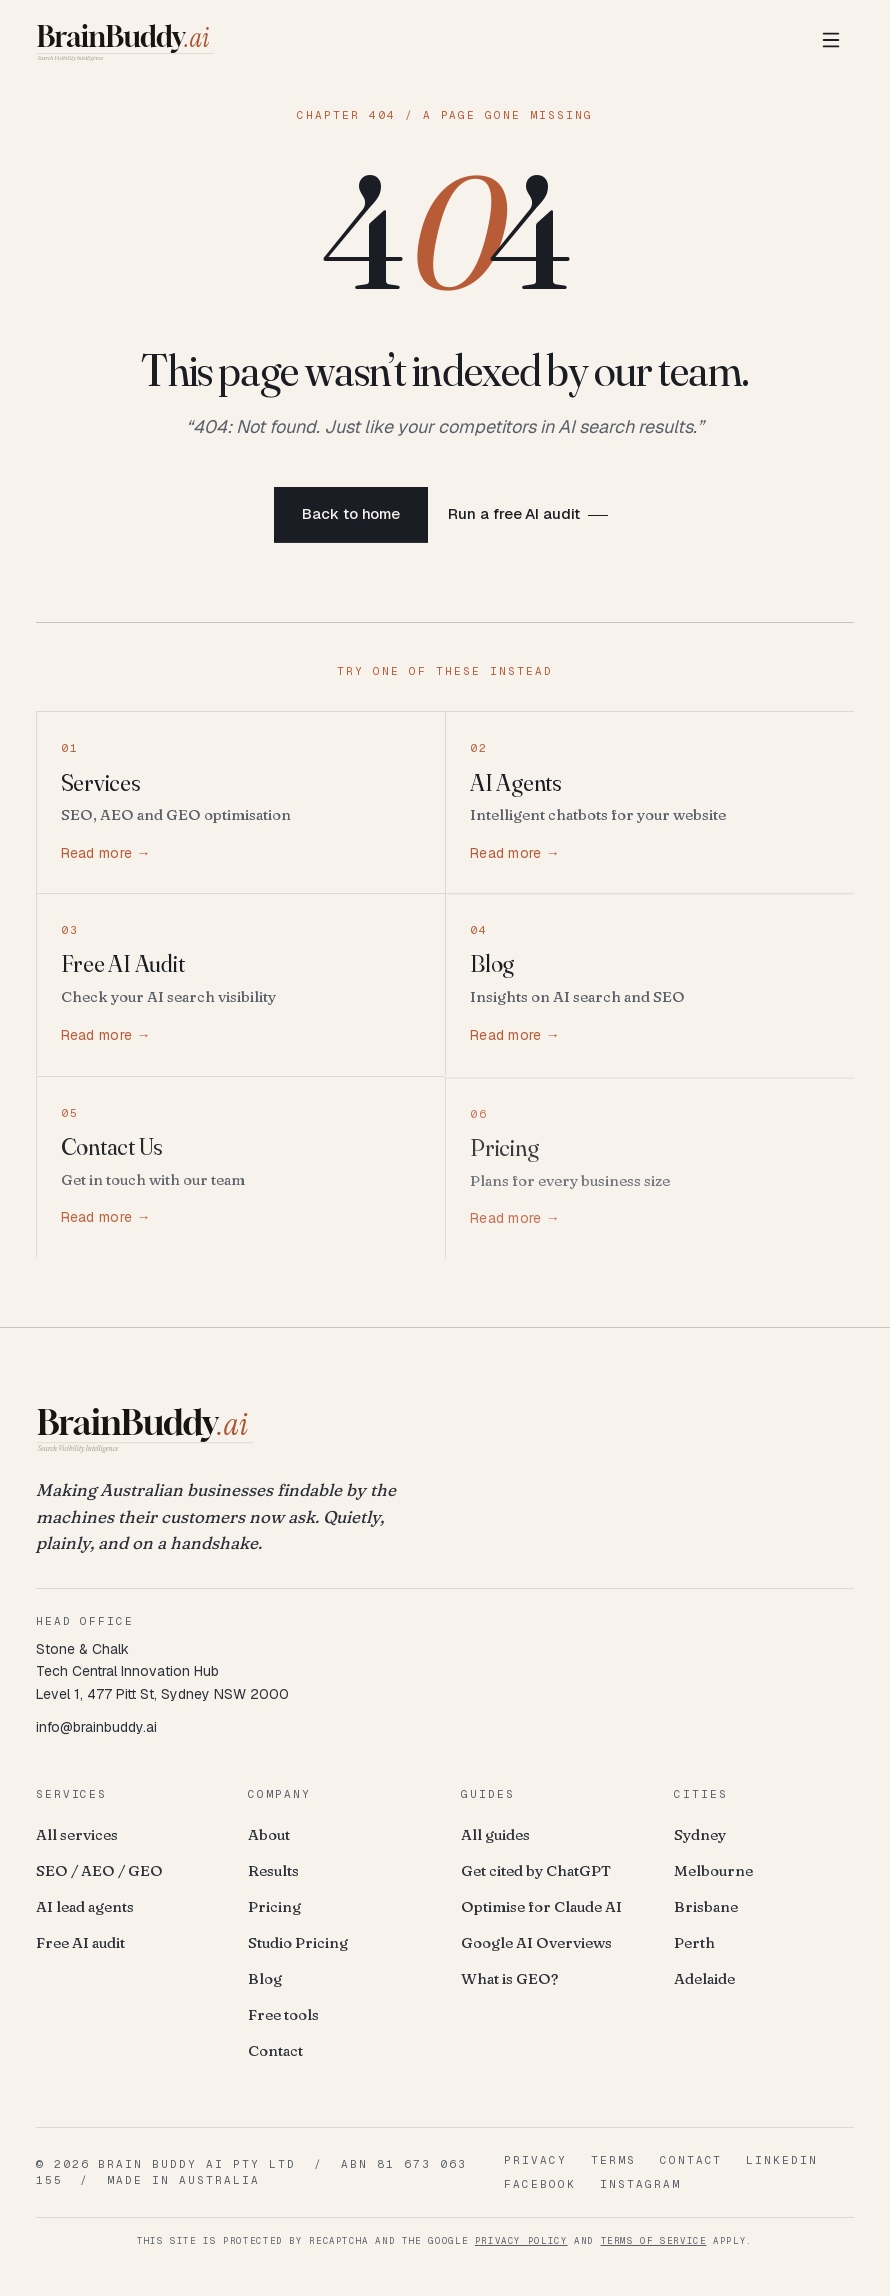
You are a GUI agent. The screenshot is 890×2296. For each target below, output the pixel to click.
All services (77, 1834)
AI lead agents (85, 1906)
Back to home (351, 516)
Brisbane (706, 1906)
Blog (265, 1978)
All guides (495, 1834)
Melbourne (713, 1870)
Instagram (640, 2184)
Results (273, 1870)
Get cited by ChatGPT (536, 1870)
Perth (694, 1942)
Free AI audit (80, 1942)
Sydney (700, 1834)
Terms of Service (654, 2241)
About (269, 1834)
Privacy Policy (521, 2241)
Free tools (283, 2014)
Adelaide (704, 1978)
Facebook (540, 2184)
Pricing (274, 1906)
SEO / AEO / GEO (99, 1870)
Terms (613, 2160)
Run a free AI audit (514, 516)
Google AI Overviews (536, 1942)
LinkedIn (782, 2160)
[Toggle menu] (831, 40)
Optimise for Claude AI (541, 1906)
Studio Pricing (298, 1942)
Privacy (535, 2160)
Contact (275, 2050)
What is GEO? (509, 1978)
